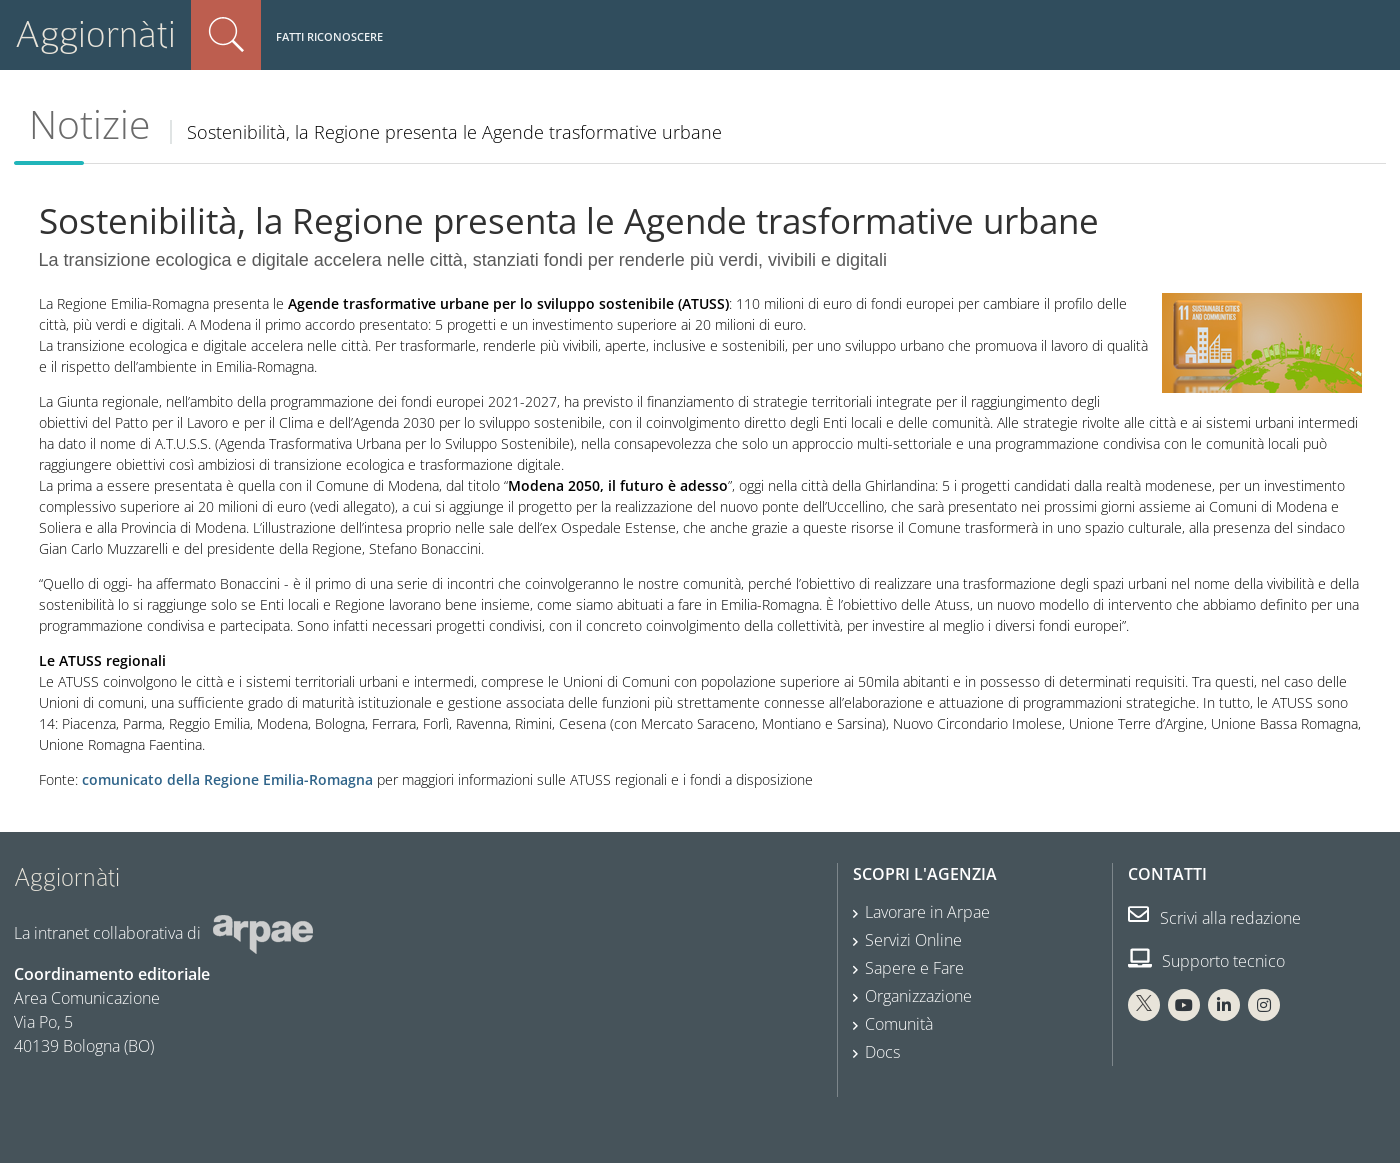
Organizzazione (918, 996)
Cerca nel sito (226, 35)
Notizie (89, 124)
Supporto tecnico (1206, 961)
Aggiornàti (95, 34)
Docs (882, 1052)
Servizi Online (913, 940)
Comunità (899, 1024)
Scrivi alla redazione (1214, 918)
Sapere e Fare (914, 968)
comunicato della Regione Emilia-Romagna (227, 779)
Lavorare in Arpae (927, 912)
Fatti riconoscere (329, 36)
